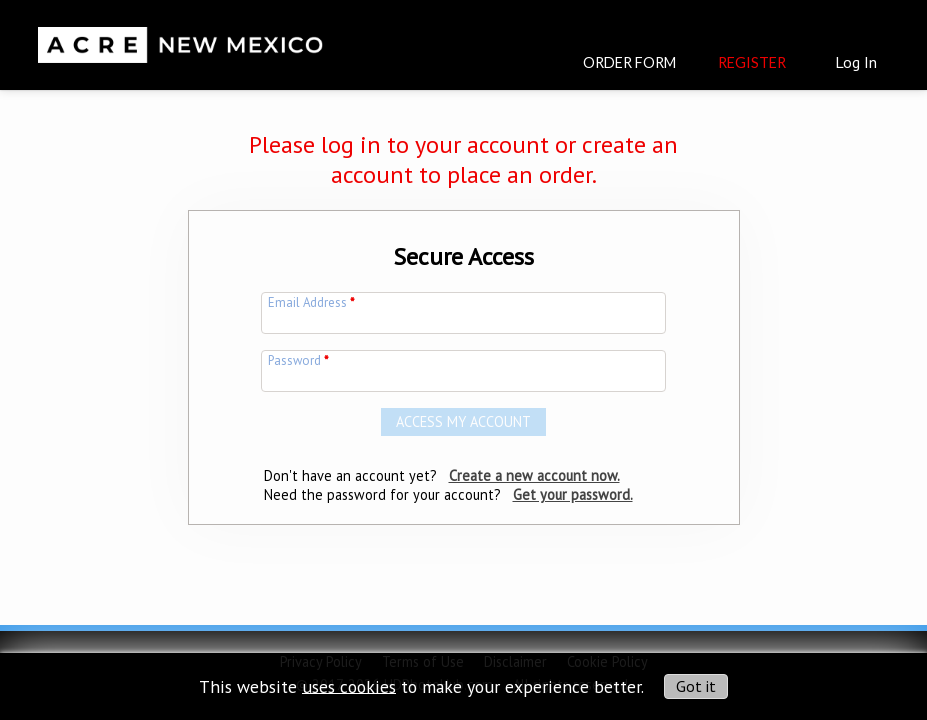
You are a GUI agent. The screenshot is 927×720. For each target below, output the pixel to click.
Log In (856, 62)
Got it (696, 686)
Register (752, 62)
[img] (182, 36)
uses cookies (349, 685)
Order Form (629, 62)
